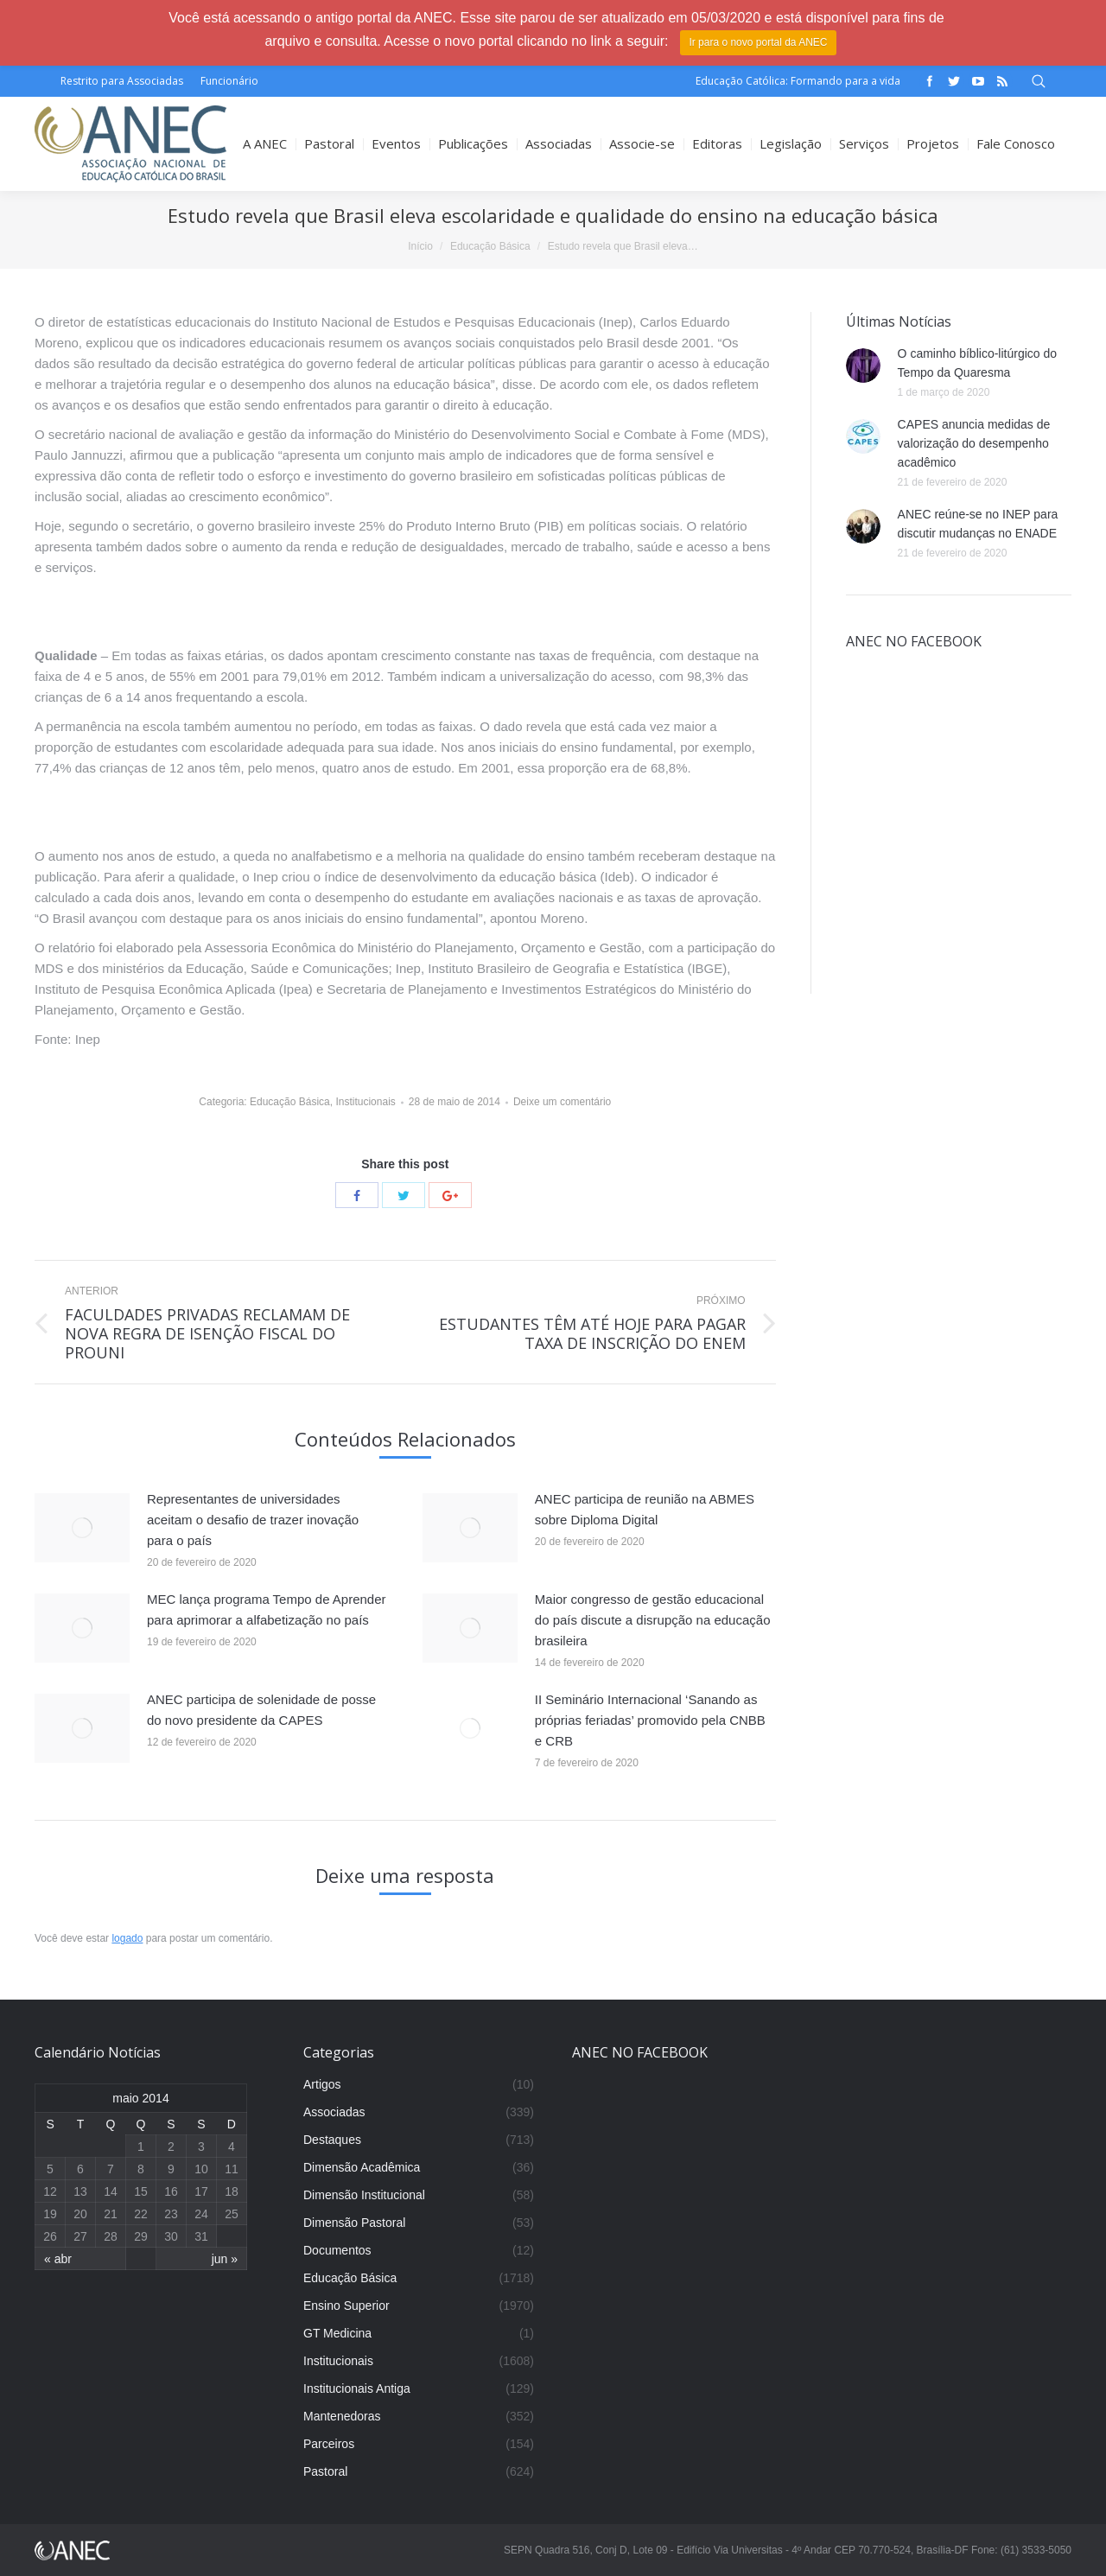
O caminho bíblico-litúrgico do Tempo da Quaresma (977, 363)
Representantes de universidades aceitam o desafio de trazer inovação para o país (253, 1520)
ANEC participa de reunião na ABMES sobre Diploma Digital (644, 1509)
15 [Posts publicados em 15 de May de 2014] (141, 2191)
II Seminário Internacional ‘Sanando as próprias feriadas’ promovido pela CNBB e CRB (650, 1720)
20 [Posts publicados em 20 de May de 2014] (80, 2214)
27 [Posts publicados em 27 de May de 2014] (80, 2236)
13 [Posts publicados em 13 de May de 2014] (80, 2191)
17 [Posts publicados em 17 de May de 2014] (201, 2191)
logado (127, 1938)
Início (420, 246)
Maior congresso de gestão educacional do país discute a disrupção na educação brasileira (653, 1620)
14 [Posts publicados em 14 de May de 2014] (111, 2191)
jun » (225, 2259)
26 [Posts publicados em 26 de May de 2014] (50, 2236)
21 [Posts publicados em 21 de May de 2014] (111, 2214)
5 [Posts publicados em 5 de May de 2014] (50, 2169)
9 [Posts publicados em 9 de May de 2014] (171, 2169)
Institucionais (365, 1102)
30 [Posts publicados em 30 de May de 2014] (171, 2236)
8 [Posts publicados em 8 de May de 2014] (140, 2169)
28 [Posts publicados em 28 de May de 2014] (111, 2236)
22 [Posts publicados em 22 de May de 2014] (141, 2214)
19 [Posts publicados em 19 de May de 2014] (50, 2214)
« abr (58, 2259)
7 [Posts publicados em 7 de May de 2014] (110, 2169)
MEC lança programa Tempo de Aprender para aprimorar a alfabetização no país (266, 1609)
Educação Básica (490, 246)
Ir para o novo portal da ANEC (758, 42)
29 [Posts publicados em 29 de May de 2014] (141, 2236)
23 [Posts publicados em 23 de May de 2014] (171, 2214)
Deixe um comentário (562, 1102)
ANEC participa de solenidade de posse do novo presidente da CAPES (261, 1709)
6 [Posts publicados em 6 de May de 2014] (80, 2169)
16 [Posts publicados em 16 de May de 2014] (171, 2191)
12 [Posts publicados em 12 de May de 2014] (50, 2191)
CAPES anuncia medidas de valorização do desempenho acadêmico (974, 443)
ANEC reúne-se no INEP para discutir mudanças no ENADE (978, 523)
